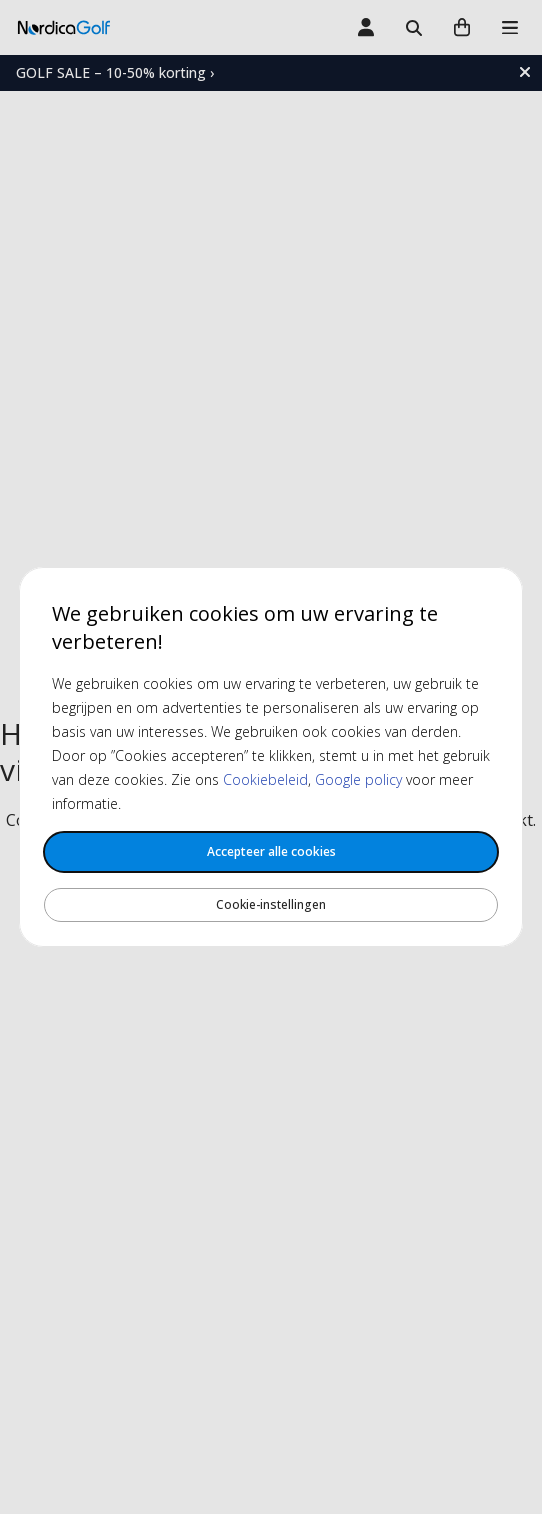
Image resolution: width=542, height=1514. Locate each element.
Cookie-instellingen (271, 904)
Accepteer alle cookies (271, 851)
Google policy (358, 779)
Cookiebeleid (265, 779)
